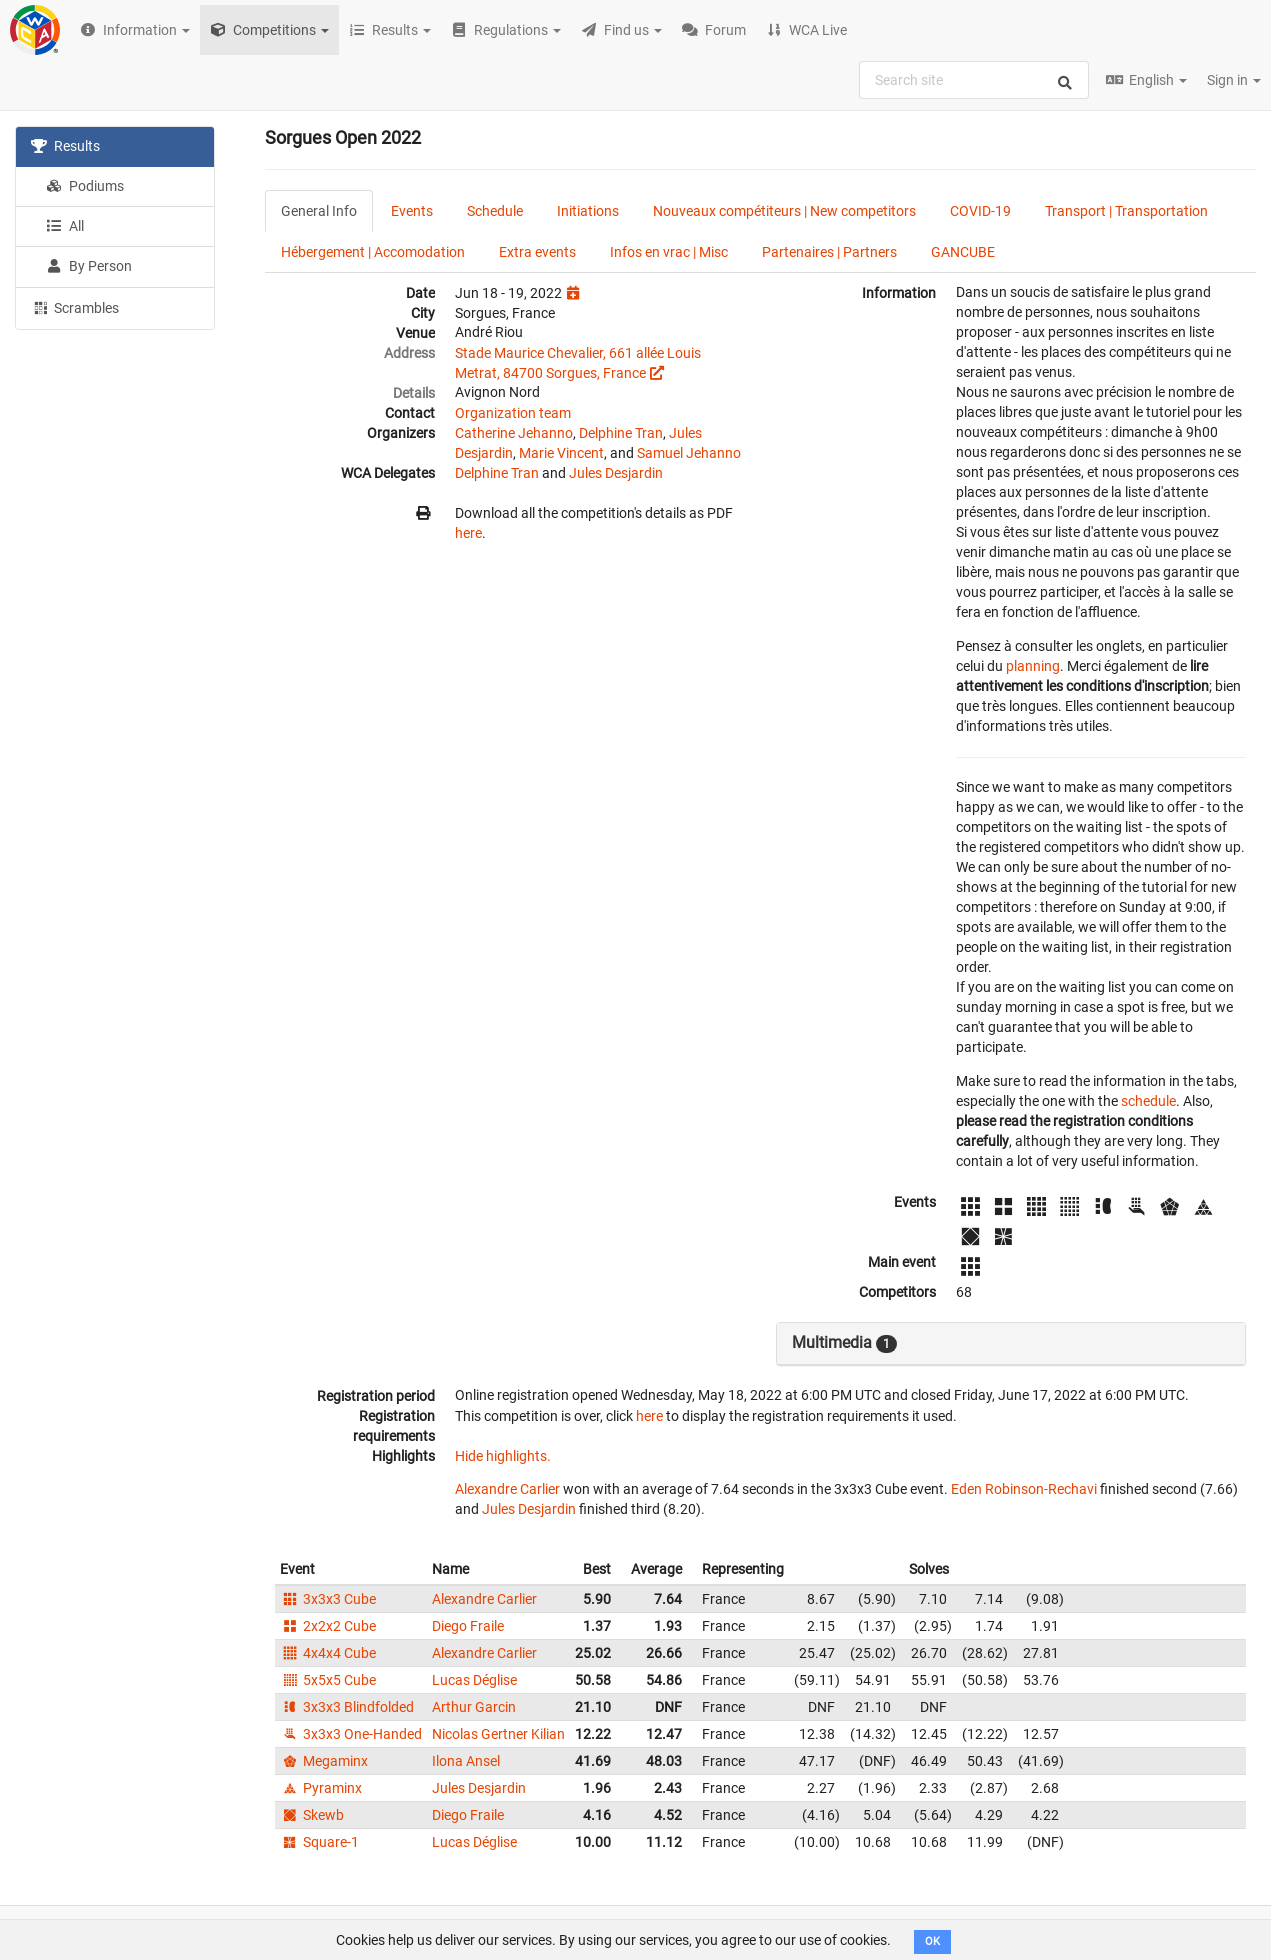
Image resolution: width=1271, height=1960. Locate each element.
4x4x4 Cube (328, 1653)
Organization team (513, 413)
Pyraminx (321, 1788)
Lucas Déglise (474, 1680)
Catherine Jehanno (514, 433)
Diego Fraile (468, 1626)
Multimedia (844, 1343)
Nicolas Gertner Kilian (498, 1734)
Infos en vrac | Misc (669, 252)
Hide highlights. (503, 1456)
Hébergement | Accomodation (373, 252)
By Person (89, 266)
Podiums (85, 186)
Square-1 (319, 1842)
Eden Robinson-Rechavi (1024, 1489)
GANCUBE (963, 252)
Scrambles (75, 307)
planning (1033, 666)
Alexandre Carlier (507, 1489)
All (65, 226)
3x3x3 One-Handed (351, 1734)
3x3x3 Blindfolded (347, 1707)
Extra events (537, 252)
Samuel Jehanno (689, 453)
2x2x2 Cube (328, 1626)
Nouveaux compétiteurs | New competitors (784, 211)
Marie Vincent (561, 453)
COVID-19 (980, 211)
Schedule (495, 211)
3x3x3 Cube (328, 1599)
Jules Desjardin (616, 473)
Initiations (588, 211)
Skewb (312, 1815)
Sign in (1234, 80)
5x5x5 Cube (328, 1680)
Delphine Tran (621, 433)
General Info (319, 211)
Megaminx (324, 1761)
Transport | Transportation (1126, 211)
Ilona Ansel (466, 1761)
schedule (1148, 1101)
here (468, 533)
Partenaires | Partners (829, 252)
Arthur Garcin (474, 1707)
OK (932, 1941)
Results (65, 146)
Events (412, 211)
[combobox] (974, 80)
